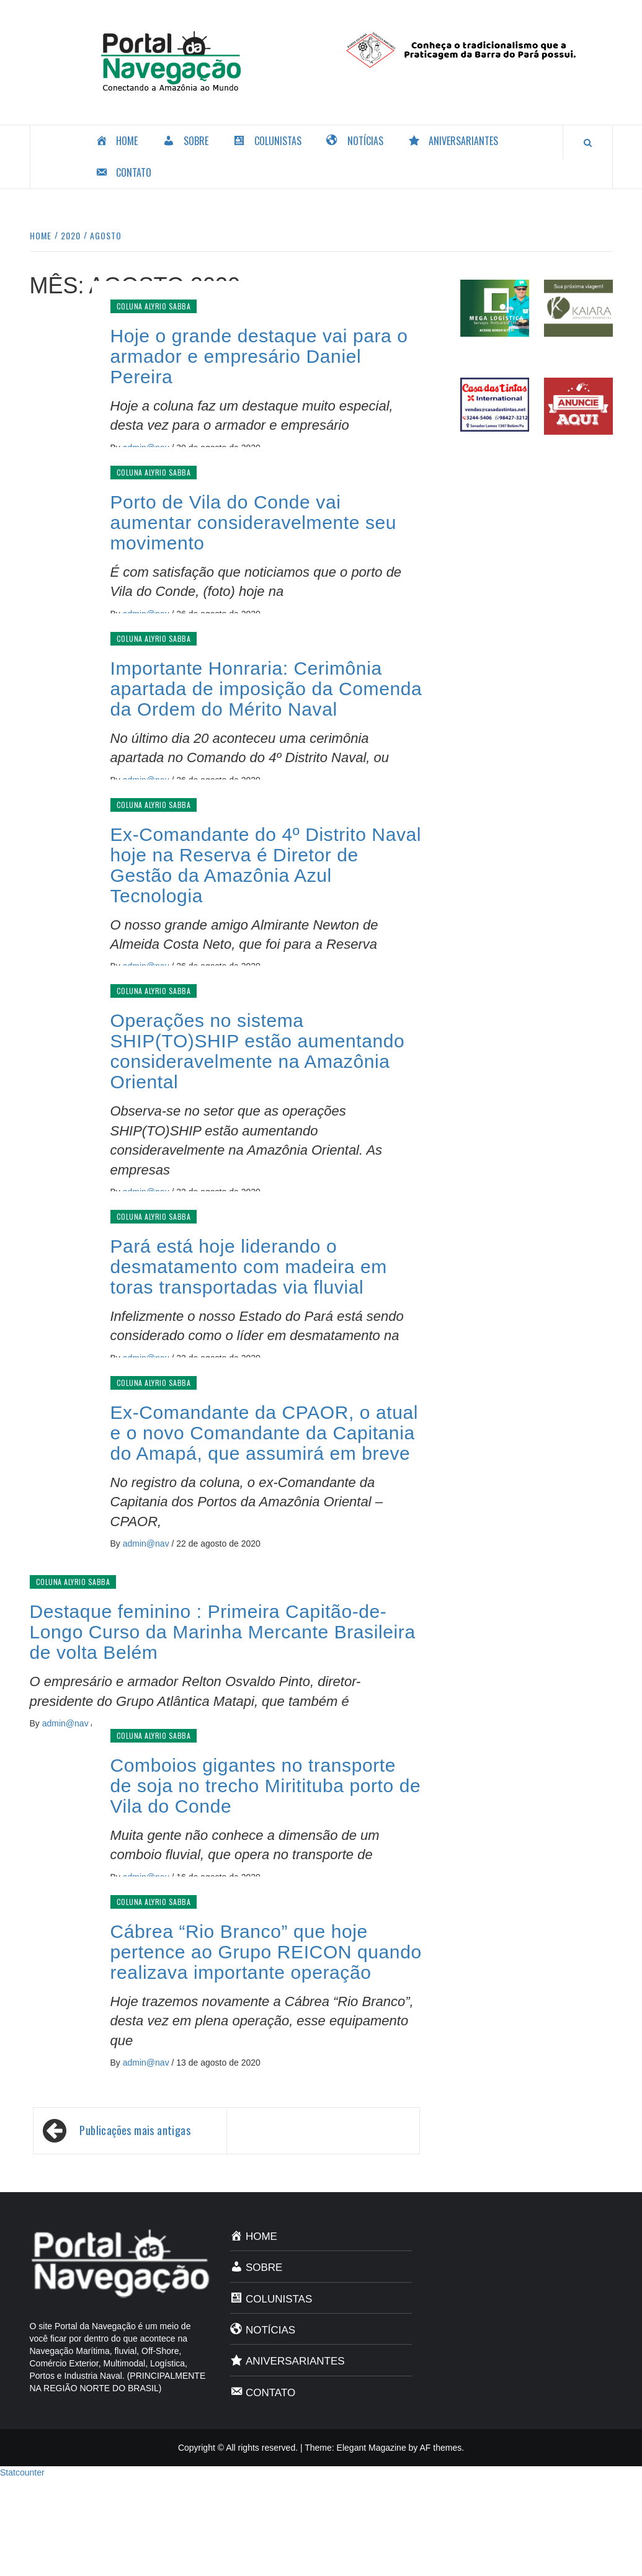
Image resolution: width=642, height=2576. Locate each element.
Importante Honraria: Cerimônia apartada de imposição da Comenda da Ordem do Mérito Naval (266, 688)
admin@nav (147, 1543)
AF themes (440, 2448)
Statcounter (22, 2472)
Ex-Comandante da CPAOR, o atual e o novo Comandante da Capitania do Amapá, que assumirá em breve (264, 1432)
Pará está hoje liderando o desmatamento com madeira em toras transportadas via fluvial (248, 1266)
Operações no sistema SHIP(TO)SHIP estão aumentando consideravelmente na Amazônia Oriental (257, 1051)
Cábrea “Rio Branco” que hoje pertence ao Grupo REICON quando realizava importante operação (266, 1952)
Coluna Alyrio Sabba (154, 306)
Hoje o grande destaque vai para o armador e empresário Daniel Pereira (259, 356)
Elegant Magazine (371, 2448)
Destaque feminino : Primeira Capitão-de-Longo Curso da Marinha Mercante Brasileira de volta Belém (223, 1632)
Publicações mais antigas (134, 2130)
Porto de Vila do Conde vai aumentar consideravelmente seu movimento (253, 522)
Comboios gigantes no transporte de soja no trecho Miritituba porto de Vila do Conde (265, 1785)
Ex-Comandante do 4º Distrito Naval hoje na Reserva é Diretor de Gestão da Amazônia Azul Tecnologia (266, 865)
